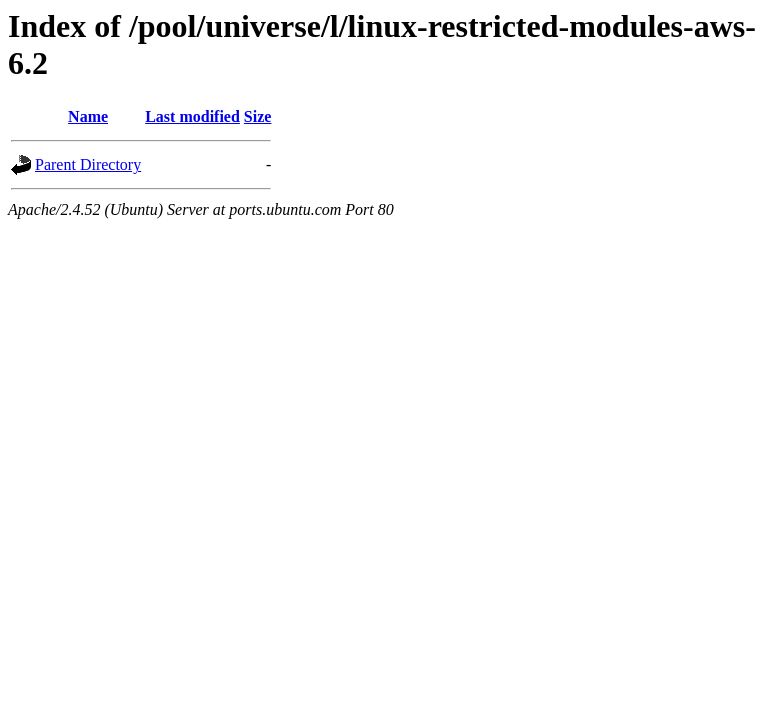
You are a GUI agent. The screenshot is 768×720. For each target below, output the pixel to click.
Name (88, 116)
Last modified (192, 116)
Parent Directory (88, 164)
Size (258, 116)
